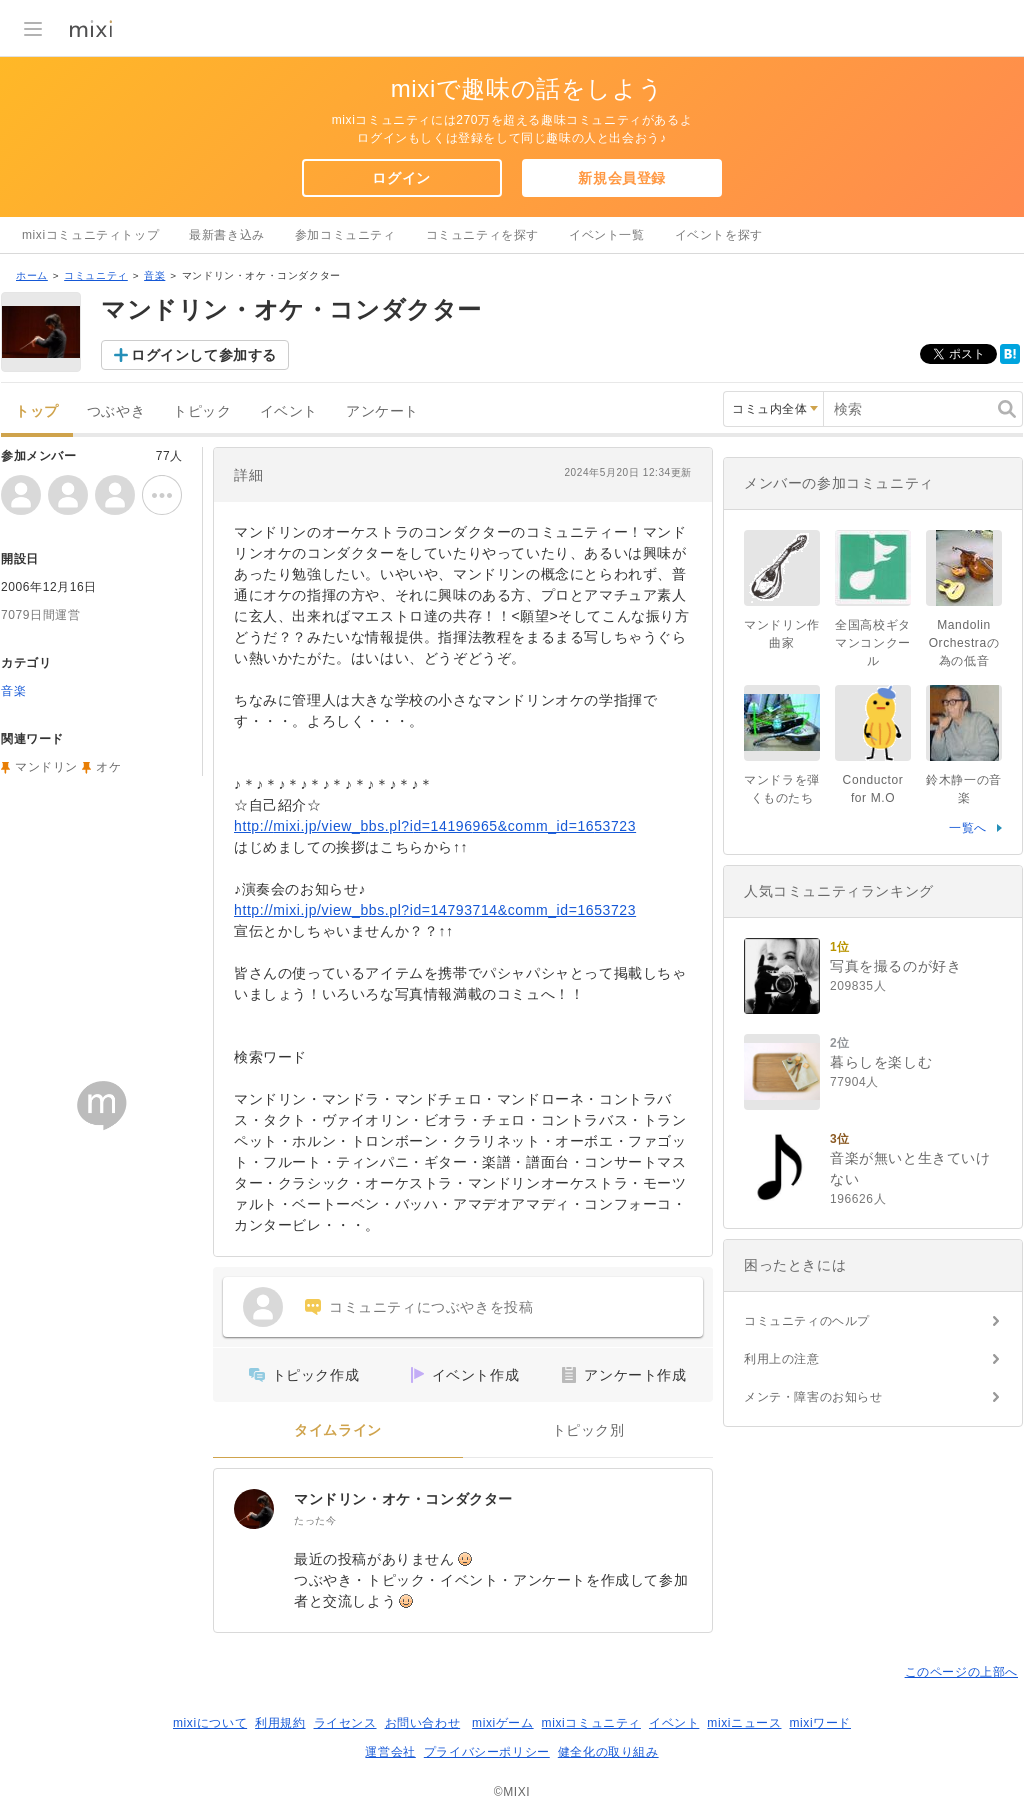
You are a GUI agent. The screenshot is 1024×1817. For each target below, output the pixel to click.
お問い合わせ (423, 1723)
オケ (108, 767)
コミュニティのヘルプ (807, 1321)
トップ (37, 411)
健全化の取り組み (608, 1752)
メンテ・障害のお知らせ (813, 1397)
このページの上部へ (961, 1672)
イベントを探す (719, 235)
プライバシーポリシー (487, 1752)
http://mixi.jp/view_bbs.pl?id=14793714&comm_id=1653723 (435, 910)
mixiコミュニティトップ (90, 235)
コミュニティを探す (482, 235)
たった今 (315, 1520)
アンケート (382, 411)
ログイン (401, 178)
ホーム (32, 275)
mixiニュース (744, 1723)
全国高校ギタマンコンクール (873, 643)
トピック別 (588, 1430)
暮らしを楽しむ (881, 1062)
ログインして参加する (204, 355)
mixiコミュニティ (591, 1723)
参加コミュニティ (345, 235)
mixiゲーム (503, 1723)
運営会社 (390, 1752)
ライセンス (345, 1723)
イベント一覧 (607, 235)
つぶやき (116, 411)
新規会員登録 (622, 178)
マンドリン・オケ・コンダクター (403, 1499)
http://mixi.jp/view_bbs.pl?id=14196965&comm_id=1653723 (435, 826)
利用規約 (280, 1723)
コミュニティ (96, 275)
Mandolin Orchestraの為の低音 (964, 643)
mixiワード (820, 1723)
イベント (289, 411)
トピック (202, 411)
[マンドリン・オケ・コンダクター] (254, 1509)
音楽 (154, 275)
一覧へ (968, 828)
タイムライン (338, 1430)
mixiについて (210, 1723)
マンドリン (46, 767)
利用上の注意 (782, 1359)
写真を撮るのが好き (895, 966)
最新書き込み (227, 235)
